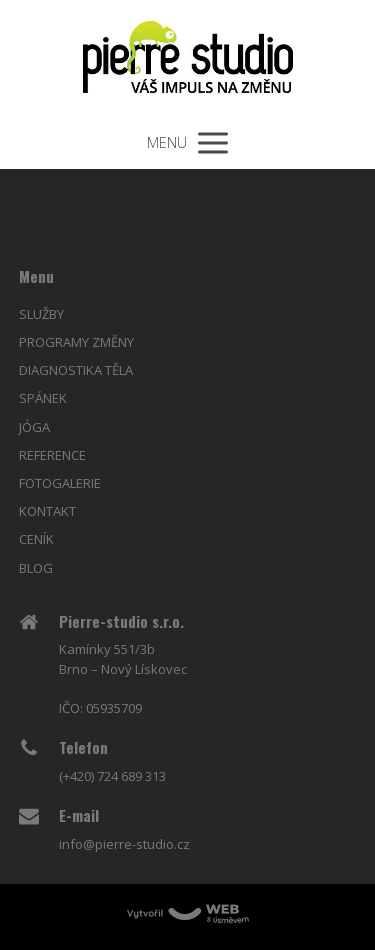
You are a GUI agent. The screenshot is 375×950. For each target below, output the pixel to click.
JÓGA (34, 427)
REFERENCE (52, 455)
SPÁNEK (43, 398)
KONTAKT (47, 511)
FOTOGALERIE (60, 483)
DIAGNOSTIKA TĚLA (76, 370)
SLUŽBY (41, 314)
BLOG (36, 568)
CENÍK (36, 539)
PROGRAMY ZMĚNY (76, 342)
